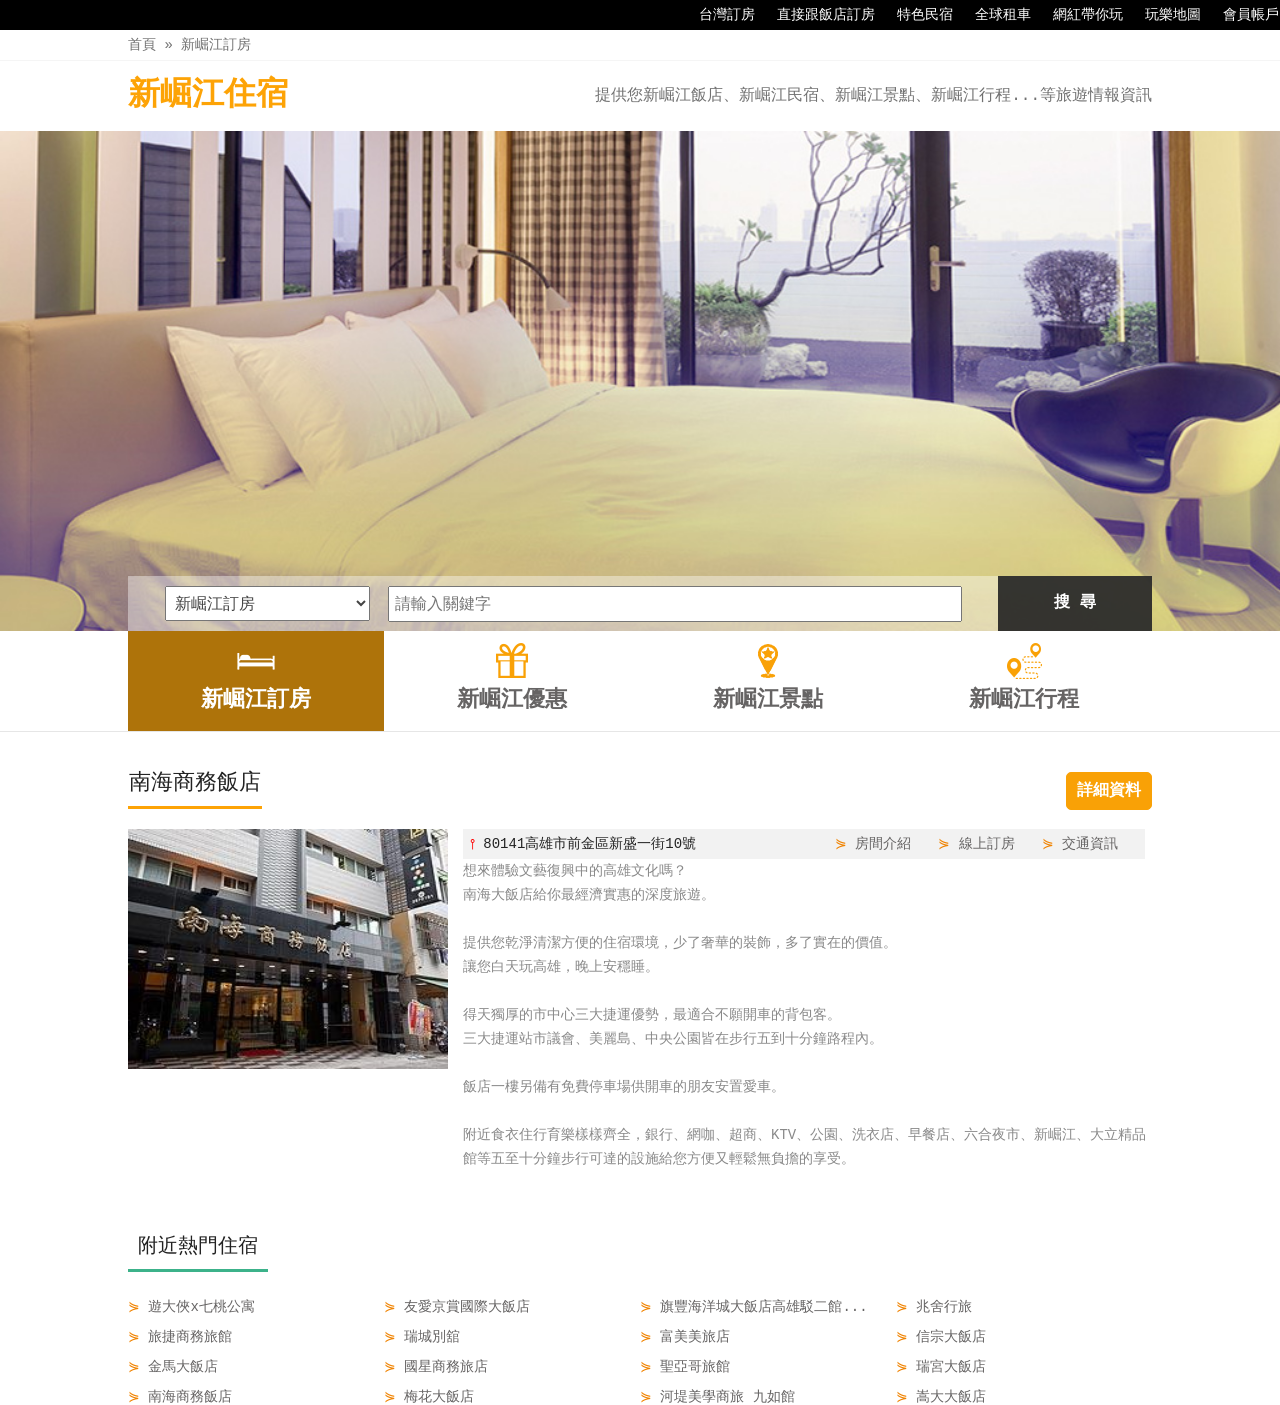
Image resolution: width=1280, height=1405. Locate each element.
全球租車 (993, 15)
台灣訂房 (717, 15)
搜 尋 (1075, 370)
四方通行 (644, 1389)
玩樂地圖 (1163, 15)
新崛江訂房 (216, 44)
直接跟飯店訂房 (816, 15)
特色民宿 (915, 15)
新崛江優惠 (585, 1347)
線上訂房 (987, 610)
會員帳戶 (1241, 15)
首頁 (142, 44)
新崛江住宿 (208, 95)
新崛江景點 (685, 1347)
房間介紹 (883, 610)
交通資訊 (1090, 610)
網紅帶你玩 (1078, 15)
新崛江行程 (786, 1347)
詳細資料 (1109, 558)
